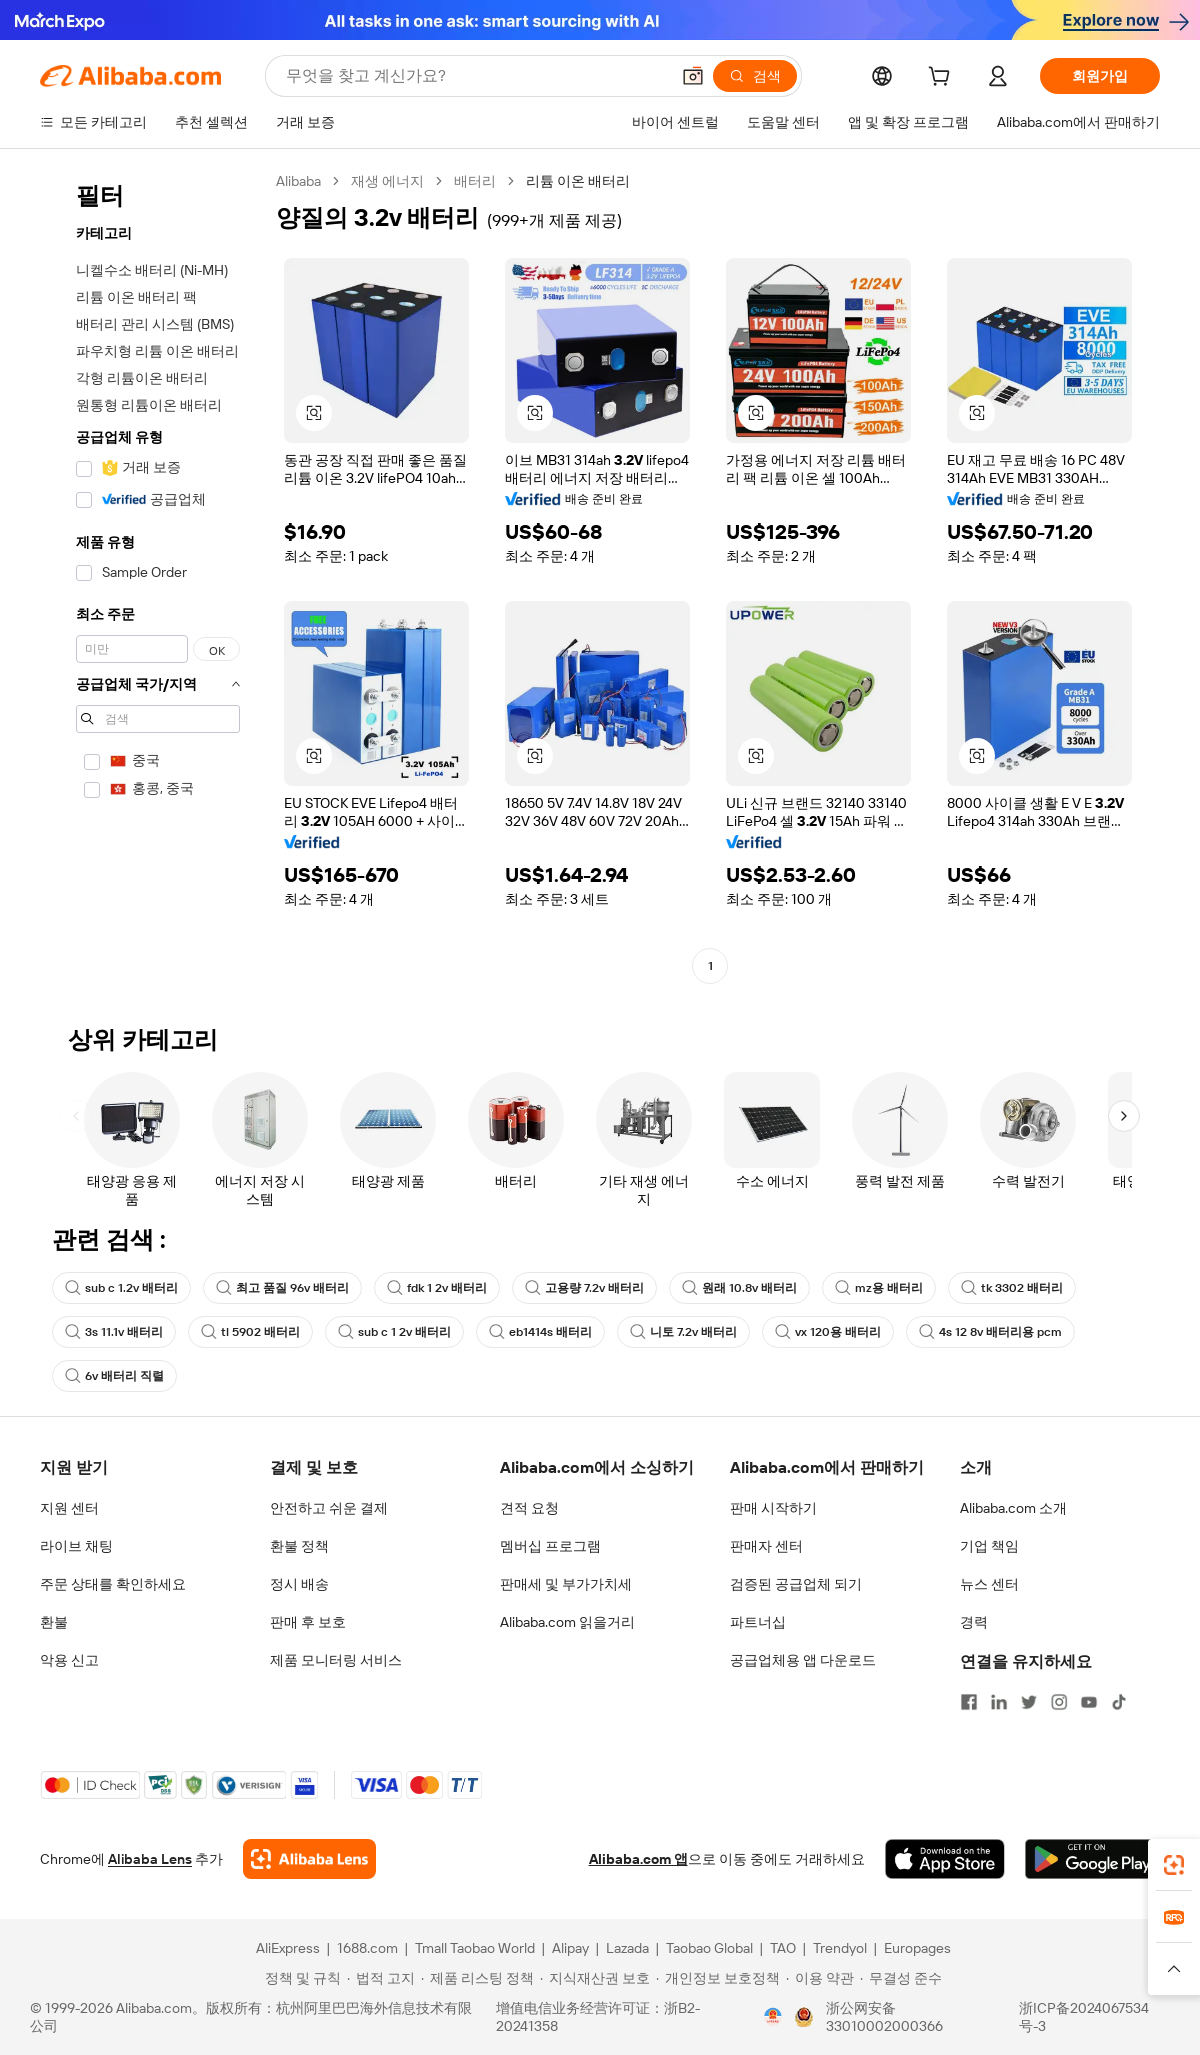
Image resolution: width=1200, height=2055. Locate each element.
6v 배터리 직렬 (114, 1376)
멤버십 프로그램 (550, 1546)
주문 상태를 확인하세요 (113, 1584)
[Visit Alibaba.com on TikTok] (1119, 1702)
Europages (917, 1948)
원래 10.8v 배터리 (739, 1288)
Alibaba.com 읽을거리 (567, 1622)
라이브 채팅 (76, 1546)
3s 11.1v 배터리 (114, 1332)
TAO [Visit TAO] (783, 1948)
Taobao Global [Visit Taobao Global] (709, 1948)
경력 (974, 1622)
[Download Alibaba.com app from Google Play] (1092, 1859)
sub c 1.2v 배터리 (121, 1288)
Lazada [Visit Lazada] (627, 1948)
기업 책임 (989, 1546)
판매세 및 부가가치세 (566, 1584)
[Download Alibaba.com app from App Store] (945, 1859)
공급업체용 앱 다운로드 (803, 1660)
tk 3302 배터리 (1012, 1288)
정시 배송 (299, 1584)
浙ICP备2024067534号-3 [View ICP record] (1084, 2017)
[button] (693, 76)
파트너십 (758, 1622)
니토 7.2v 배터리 (683, 1332)
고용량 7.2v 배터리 (584, 1288)
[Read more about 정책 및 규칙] (300, 1978)
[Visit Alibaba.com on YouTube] (1089, 1702)
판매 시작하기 (773, 1508)
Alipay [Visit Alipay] (570, 1948)
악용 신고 (69, 1660)
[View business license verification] (773, 2017)
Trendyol (840, 1948)
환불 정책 (299, 1546)
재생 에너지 (387, 181)
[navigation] (152, 576)
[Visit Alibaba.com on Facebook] (969, 1702)
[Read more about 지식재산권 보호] (595, 1978)
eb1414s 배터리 (540, 1332)
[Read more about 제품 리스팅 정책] (477, 1978)
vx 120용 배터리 (828, 1332)
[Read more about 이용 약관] (820, 1978)
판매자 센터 (766, 1546)
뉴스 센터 (989, 1584)
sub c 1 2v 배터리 (394, 1332)
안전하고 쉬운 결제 (329, 1508)
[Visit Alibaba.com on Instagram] (1059, 1702)
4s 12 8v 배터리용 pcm (990, 1332)
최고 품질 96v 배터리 (282, 1288)
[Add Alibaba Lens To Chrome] (309, 1859)
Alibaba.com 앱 (638, 1859)
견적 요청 (529, 1508)
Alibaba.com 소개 (1013, 1508)
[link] (1174, 1865)
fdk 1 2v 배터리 (437, 1288)
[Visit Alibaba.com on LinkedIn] (999, 1702)
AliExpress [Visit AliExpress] (288, 1948)
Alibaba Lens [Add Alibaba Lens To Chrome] (150, 1859)
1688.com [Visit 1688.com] (367, 1948)
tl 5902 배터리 (250, 1332)
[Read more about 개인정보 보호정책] (718, 1978)
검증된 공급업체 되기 (796, 1584)
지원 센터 (69, 1508)
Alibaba (298, 181)
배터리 (475, 181)
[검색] (755, 76)
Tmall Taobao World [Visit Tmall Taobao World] (475, 1948)
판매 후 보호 (308, 1622)
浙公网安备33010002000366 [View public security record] (884, 2017)
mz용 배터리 (879, 1288)
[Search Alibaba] (475, 76)
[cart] (943, 79)
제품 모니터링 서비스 (336, 1660)
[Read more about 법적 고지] (381, 1978)
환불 (54, 1622)
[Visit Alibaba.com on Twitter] (1029, 1702)
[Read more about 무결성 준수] (901, 1978)
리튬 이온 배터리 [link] (578, 181)
